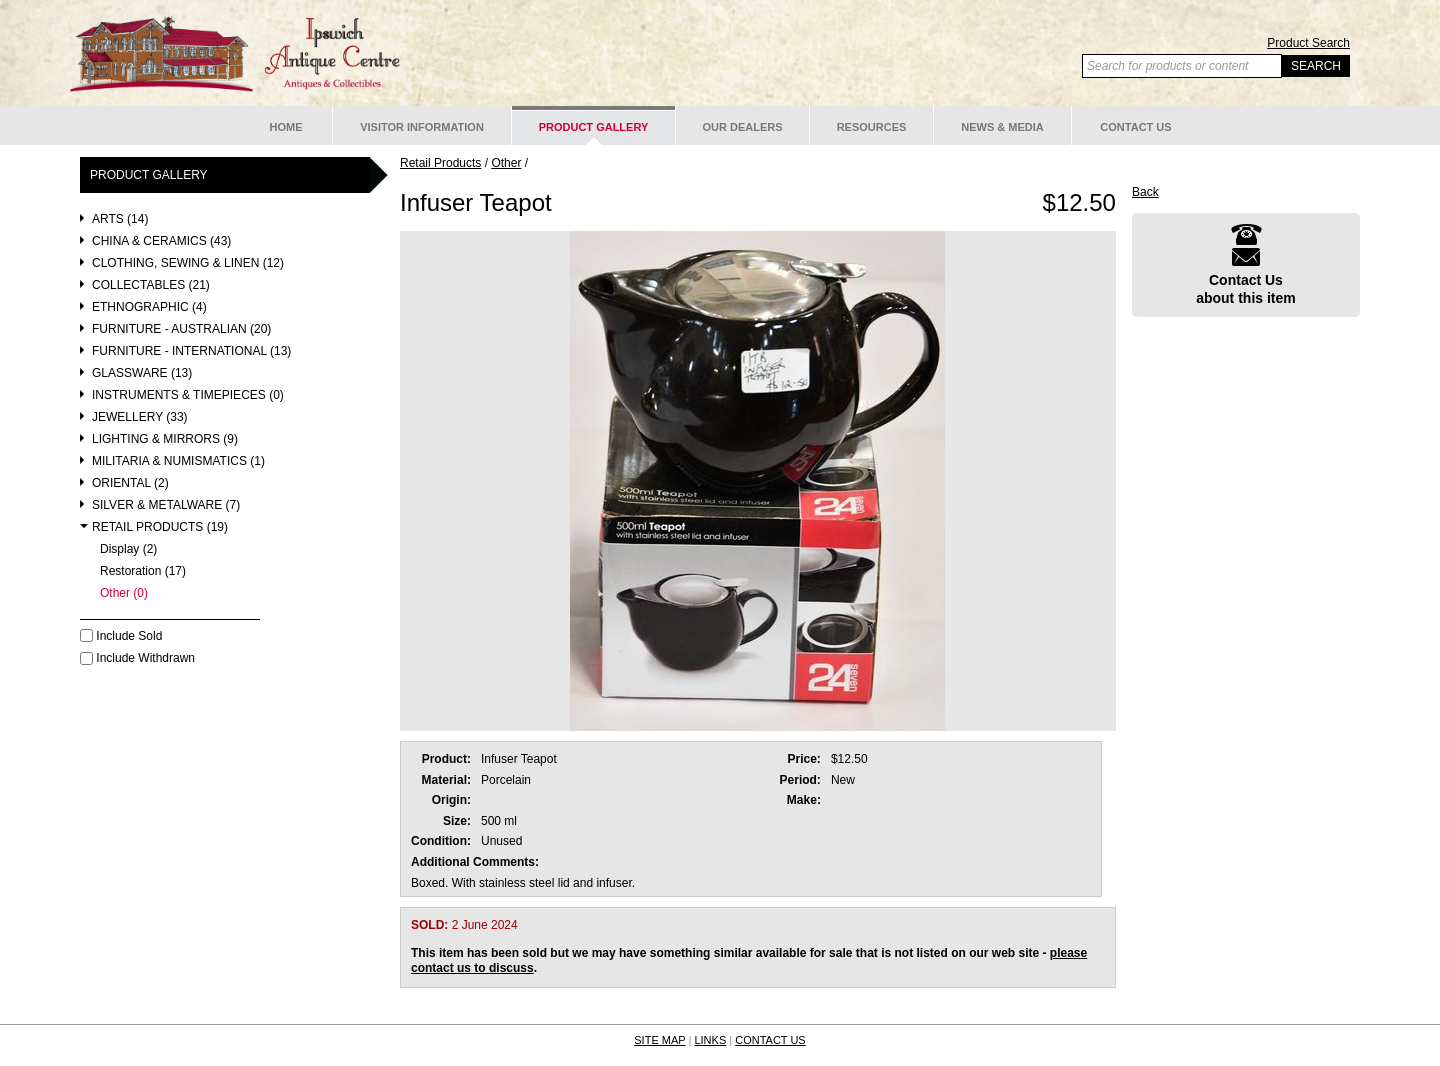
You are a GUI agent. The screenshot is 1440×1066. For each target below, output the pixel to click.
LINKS (710, 1040)
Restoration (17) (143, 571)
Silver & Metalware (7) (166, 505)
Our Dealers (742, 127)
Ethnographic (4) (149, 307)
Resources (872, 127)
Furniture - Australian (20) (181, 329)
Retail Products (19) (160, 527)
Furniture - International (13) (191, 351)
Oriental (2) (130, 483)
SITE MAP (659, 1040)
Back (1145, 192)
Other (506, 163)
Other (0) (124, 593)
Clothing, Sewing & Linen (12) (188, 263)
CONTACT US (770, 1040)
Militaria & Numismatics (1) (178, 461)
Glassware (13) (142, 373)
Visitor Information (422, 127)
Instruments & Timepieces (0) (188, 395)
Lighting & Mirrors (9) (165, 439)
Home (286, 127)
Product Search (1308, 43)
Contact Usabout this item (1246, 264)
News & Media (1002, 127)
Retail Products (440, 163)
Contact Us (1135, 127)
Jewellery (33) (140, 417)
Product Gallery (594, 127)
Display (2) (128, 549)
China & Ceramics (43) (161, 241)
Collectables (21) (151, 285)
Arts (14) (120, 219)
